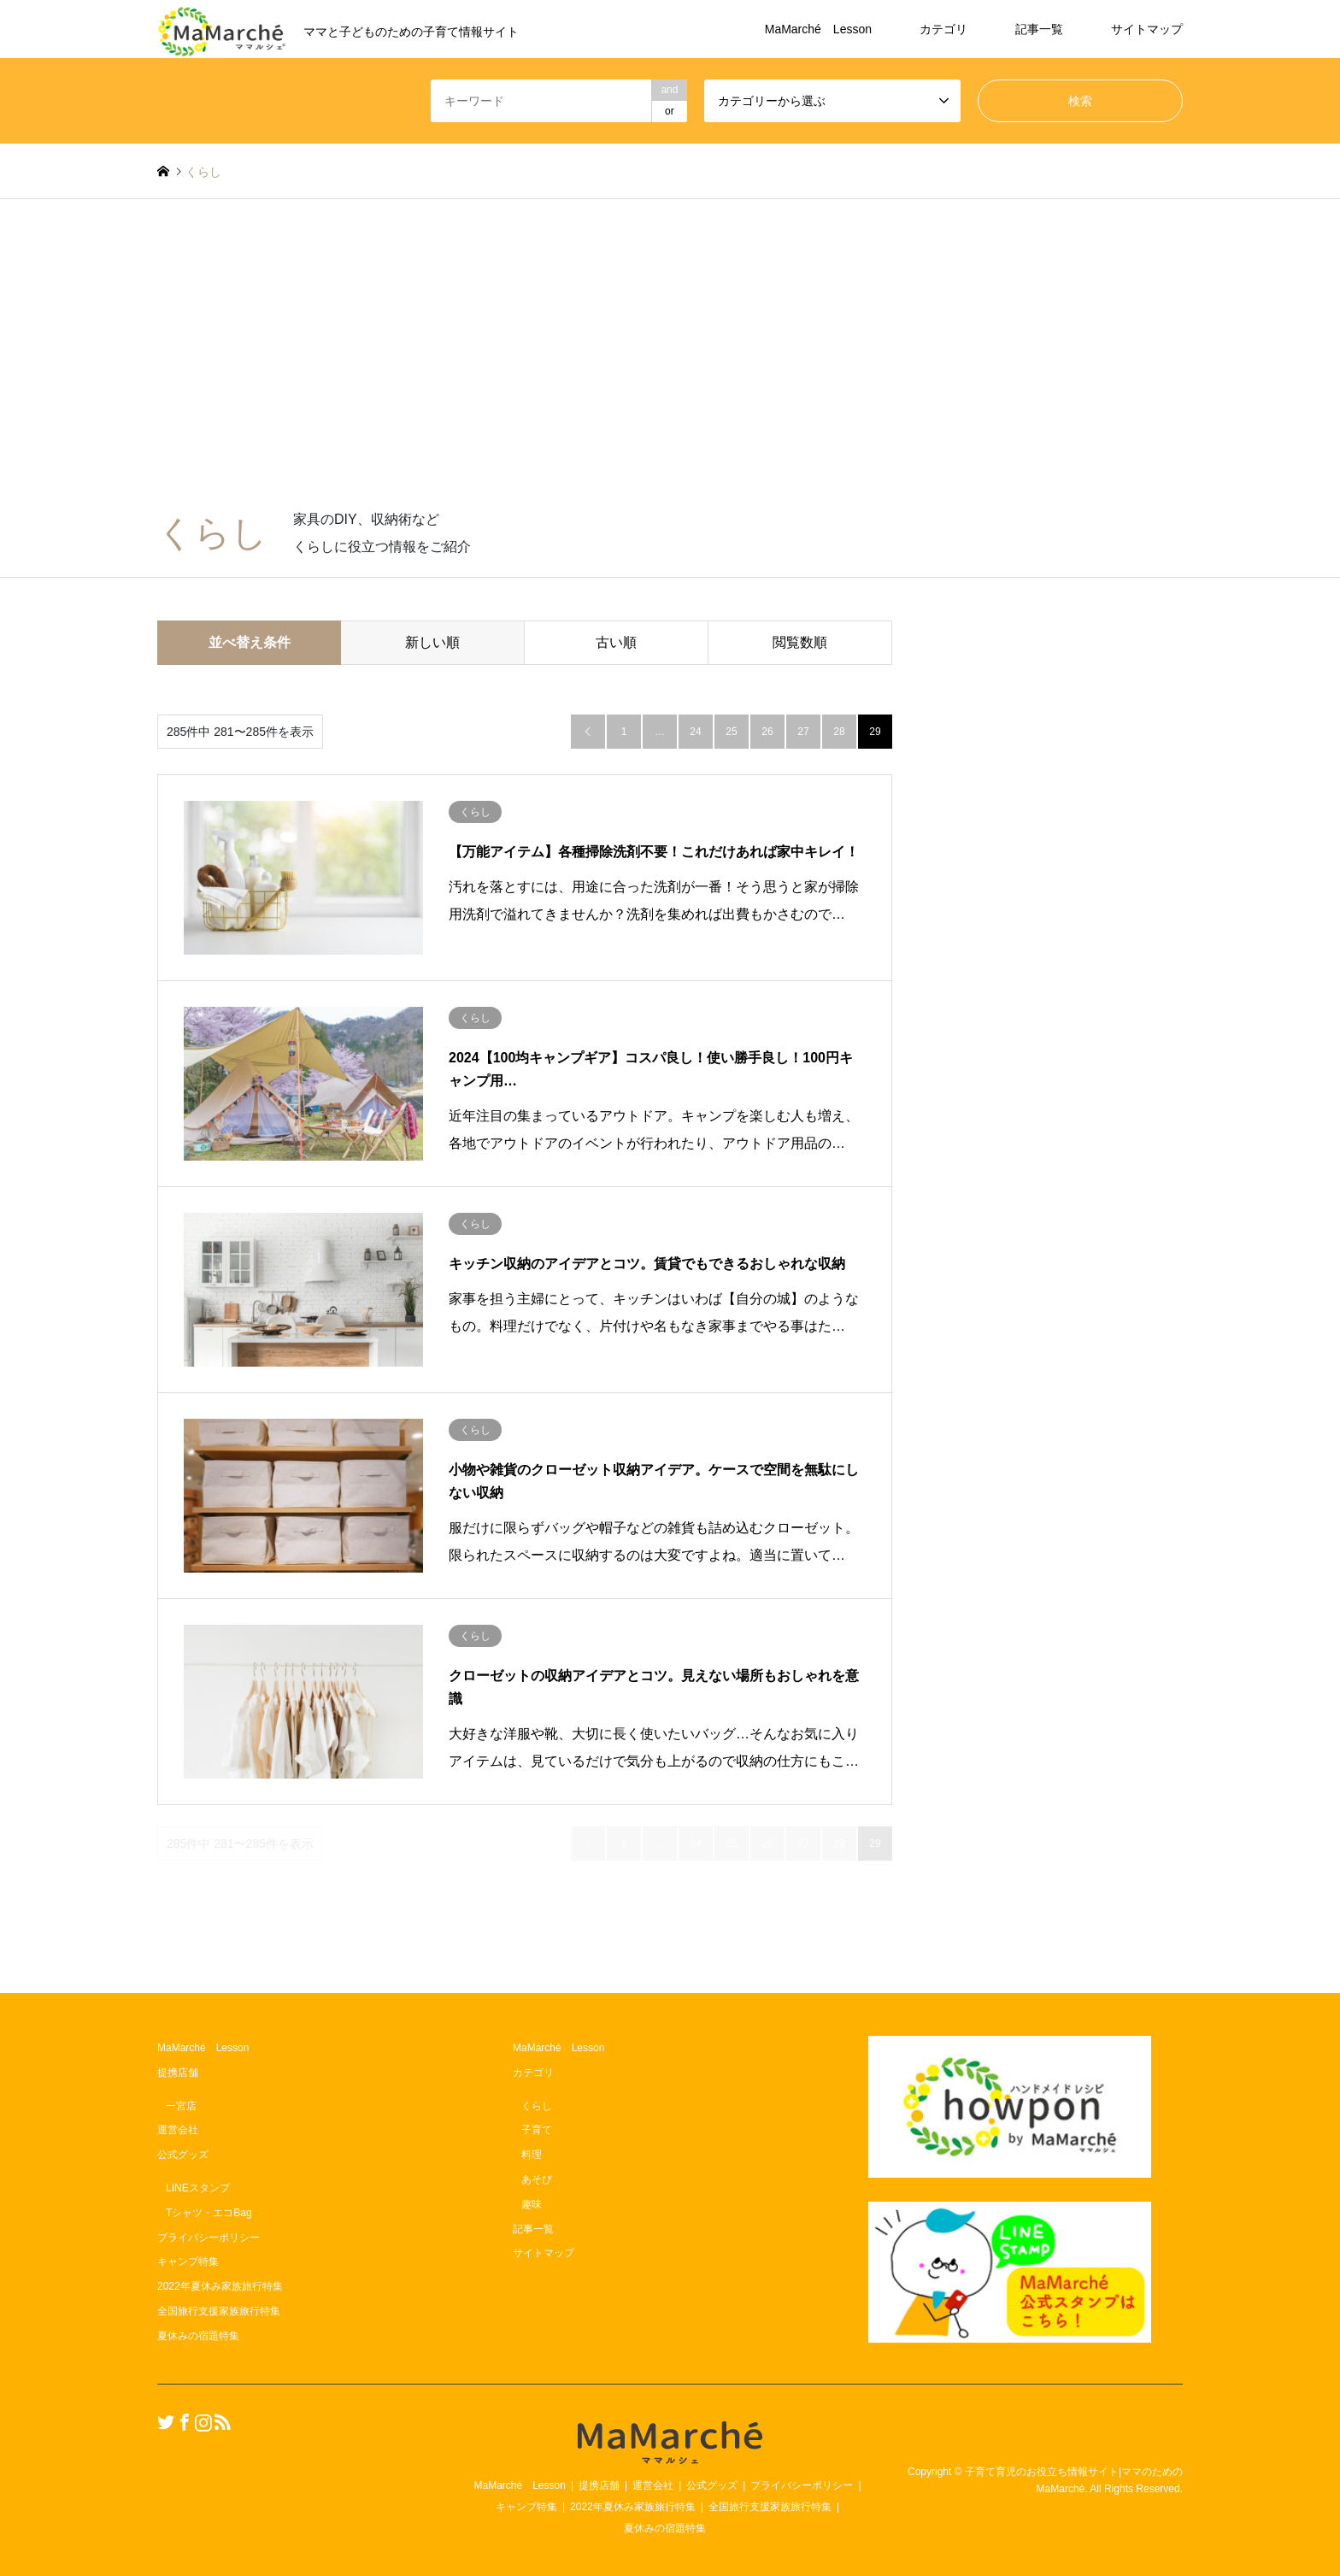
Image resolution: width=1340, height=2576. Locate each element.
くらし (536, 2106)
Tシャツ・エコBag (209, 2213)
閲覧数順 (800, 642)
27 (802, 732)
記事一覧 (1039, 29)
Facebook (182, 2421)
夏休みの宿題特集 (198, 2336)
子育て (536, 2130)
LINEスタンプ (198, 2188)
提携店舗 (177, 2073)
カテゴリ (943, 29)
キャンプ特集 (188, 2261)
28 (838, 732)
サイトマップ (1147, 29)
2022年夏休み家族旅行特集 (220, 2286)
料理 (531, 2155)
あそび (536, 2179)
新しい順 (432, 642)
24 (695, 732)
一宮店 (181, 2106)
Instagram (201, 2421)
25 (731, 732)
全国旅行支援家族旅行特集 (218, 2311)
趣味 (531, 2204)
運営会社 (177, 2130)
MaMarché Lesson (818, 29)
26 (767, 732)
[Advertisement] (670, 361)
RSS (220, 2421)
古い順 (616, 642)
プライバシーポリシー (208, 2238)
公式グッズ (183, 2155)
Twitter (163, 2421)
